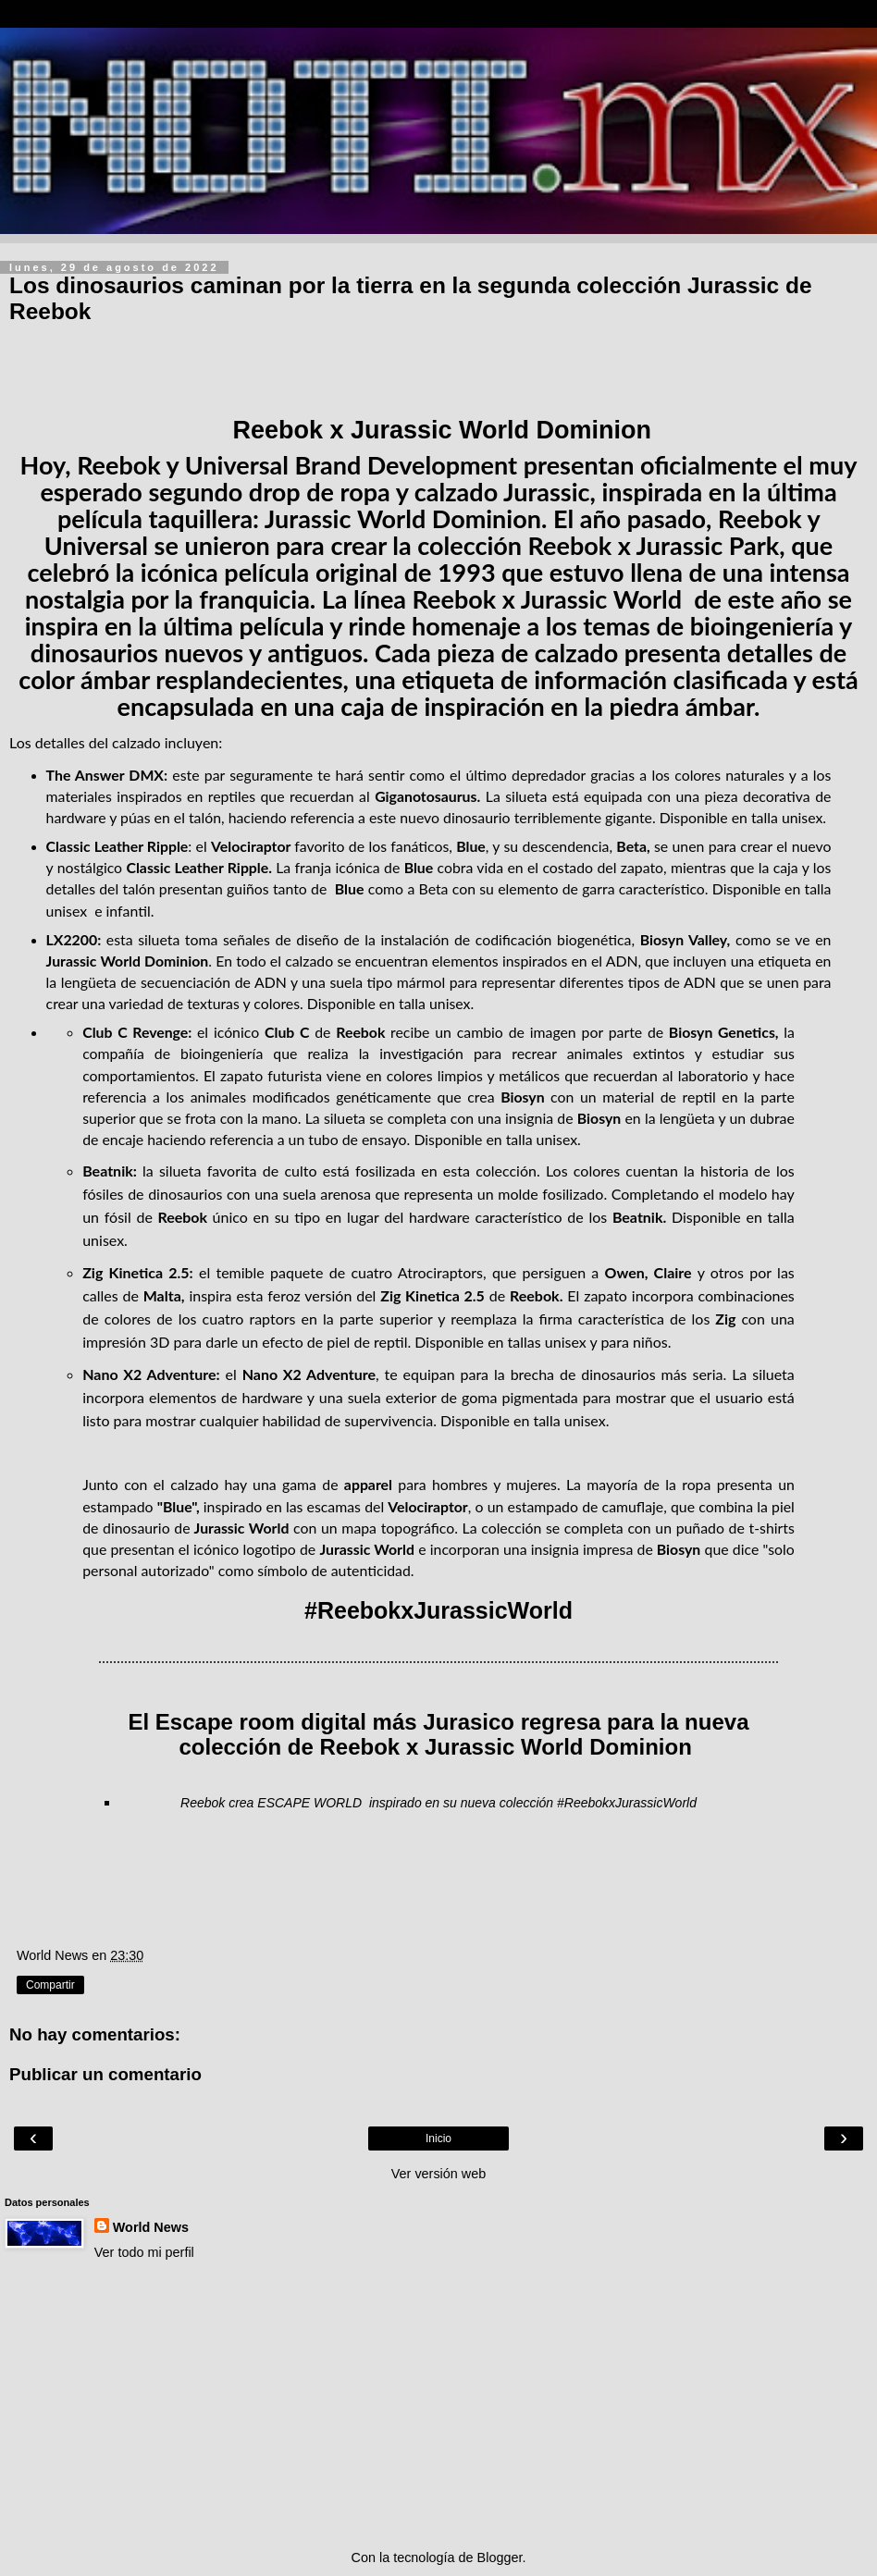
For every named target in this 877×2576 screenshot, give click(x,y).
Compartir (50, 1984)
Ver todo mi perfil (144, 2252)
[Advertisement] (438, 2404)
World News (151, 2227)
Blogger (500, 2557)
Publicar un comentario (105, 2074)
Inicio (438, 2138)
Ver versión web (438, 2173)
